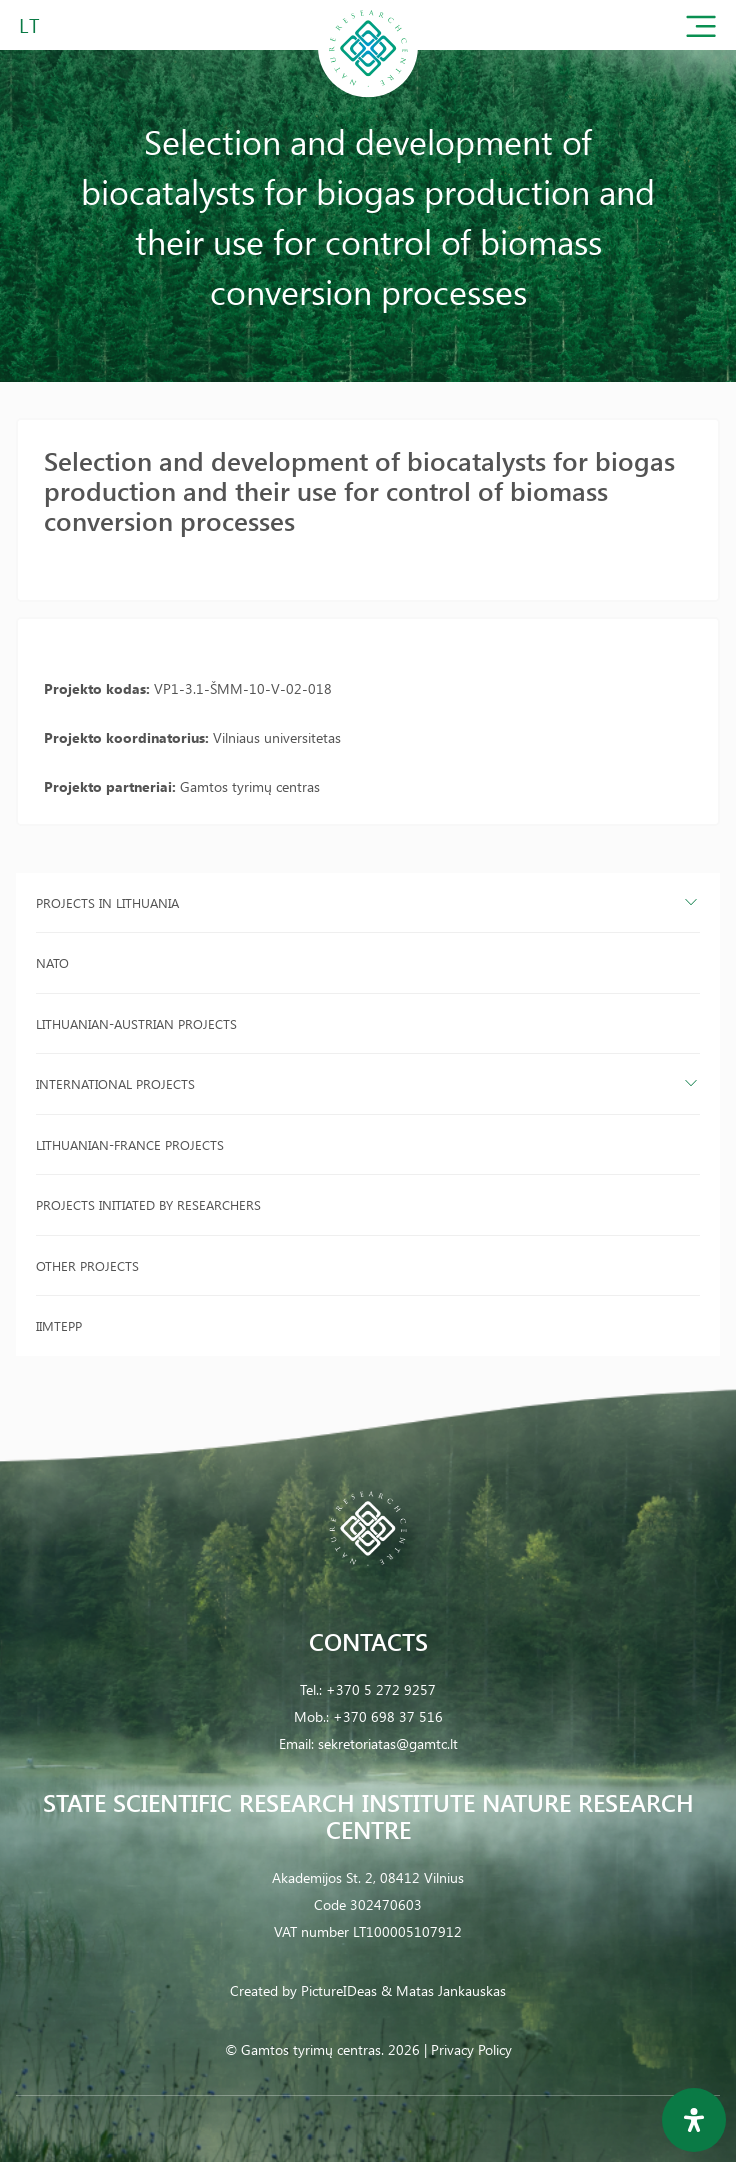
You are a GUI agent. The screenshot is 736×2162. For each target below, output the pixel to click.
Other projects (87, 1265)
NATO (52, 962)
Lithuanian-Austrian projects (136, 1023)
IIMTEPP (59, 1325)
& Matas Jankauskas (443, 1990)
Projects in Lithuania (107, 902)
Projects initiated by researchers (148, 1204)
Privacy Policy (471, 2049)
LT (29, 24)
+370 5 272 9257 (381, 1689)
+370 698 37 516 (388, 1716)
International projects (115, 1083)
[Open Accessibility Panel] (694, 2120)
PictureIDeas (339, 1990)
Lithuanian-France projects (130, 1144)
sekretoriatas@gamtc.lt (388, 1743)
